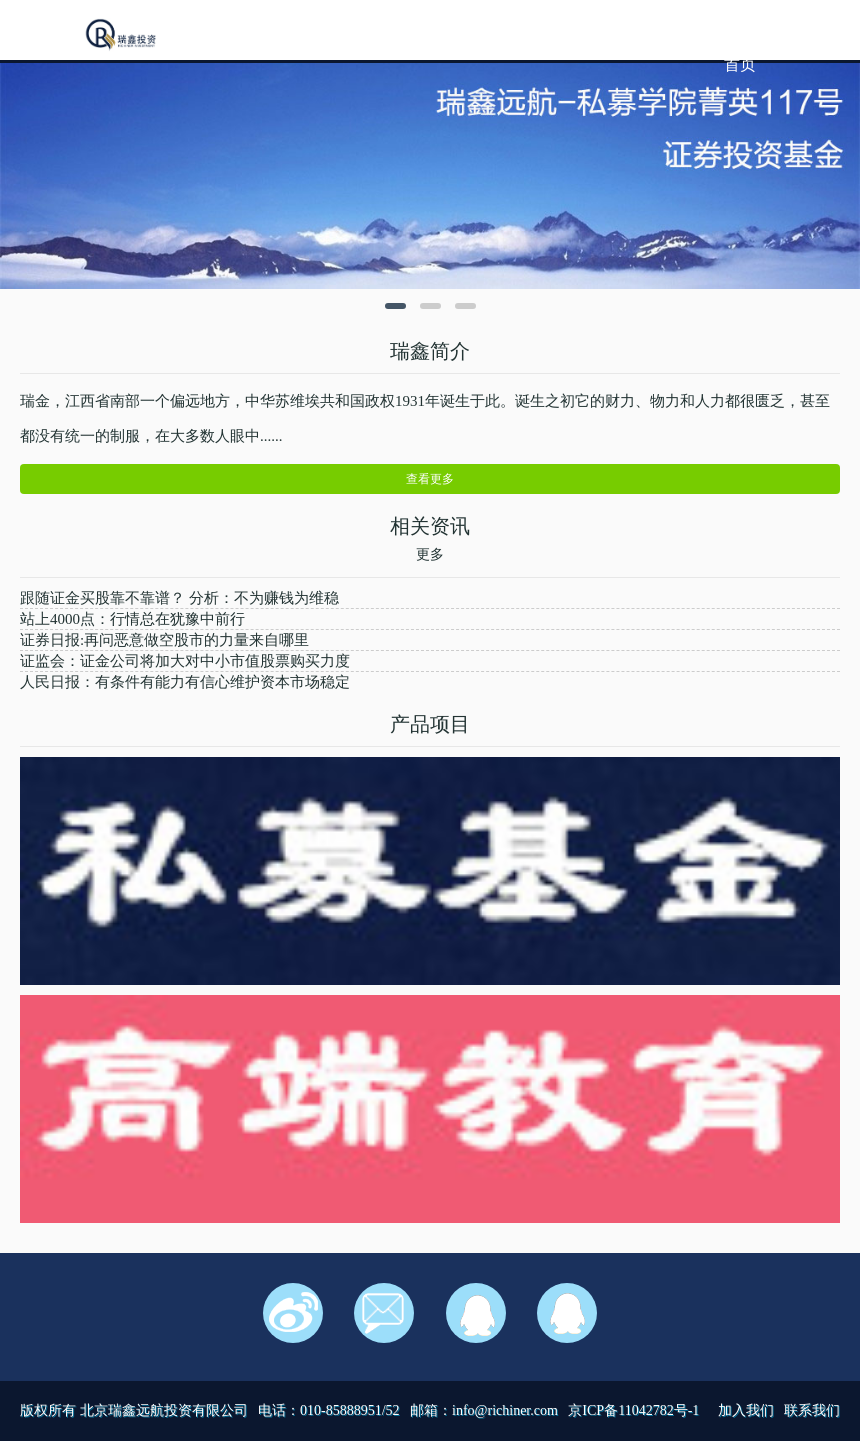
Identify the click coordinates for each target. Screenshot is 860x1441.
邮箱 (384, 1313)
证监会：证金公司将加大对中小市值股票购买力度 (185, 661)
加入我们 (746, 1410)
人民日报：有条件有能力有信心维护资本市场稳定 (185, 682)
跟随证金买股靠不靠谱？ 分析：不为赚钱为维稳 (179, 598)
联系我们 (812, 1410)
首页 (740, 64)
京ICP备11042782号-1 (633, 1410)
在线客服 (476, 1313)
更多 (430, 554)
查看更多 (430, 479)
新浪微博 (293, 1313)
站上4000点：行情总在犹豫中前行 (132, 619)
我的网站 (123, 35)
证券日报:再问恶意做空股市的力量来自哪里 (164, 640)
